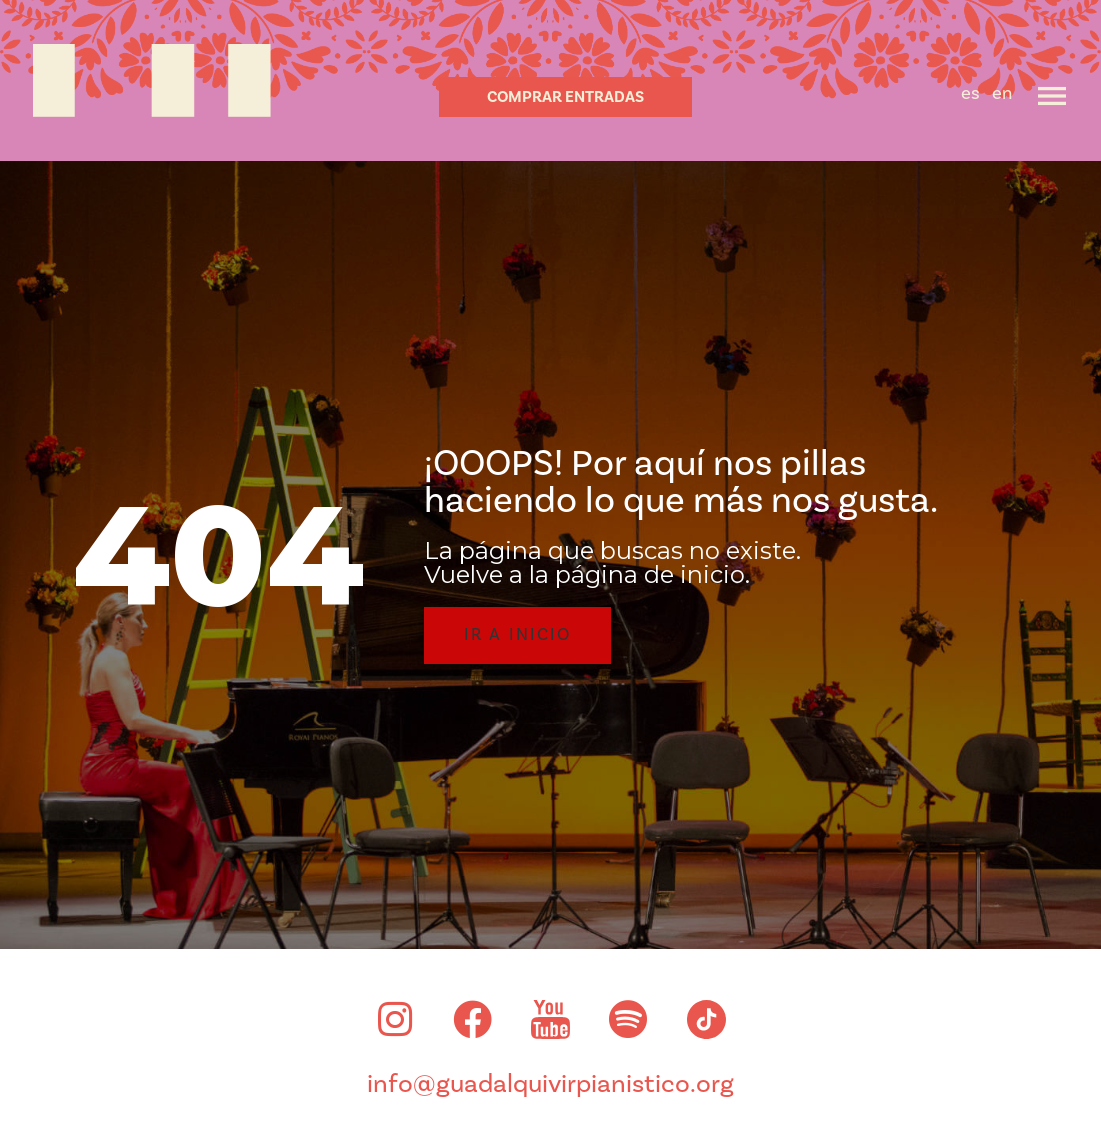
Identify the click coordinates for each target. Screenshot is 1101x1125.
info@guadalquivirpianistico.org (550, 1088)
